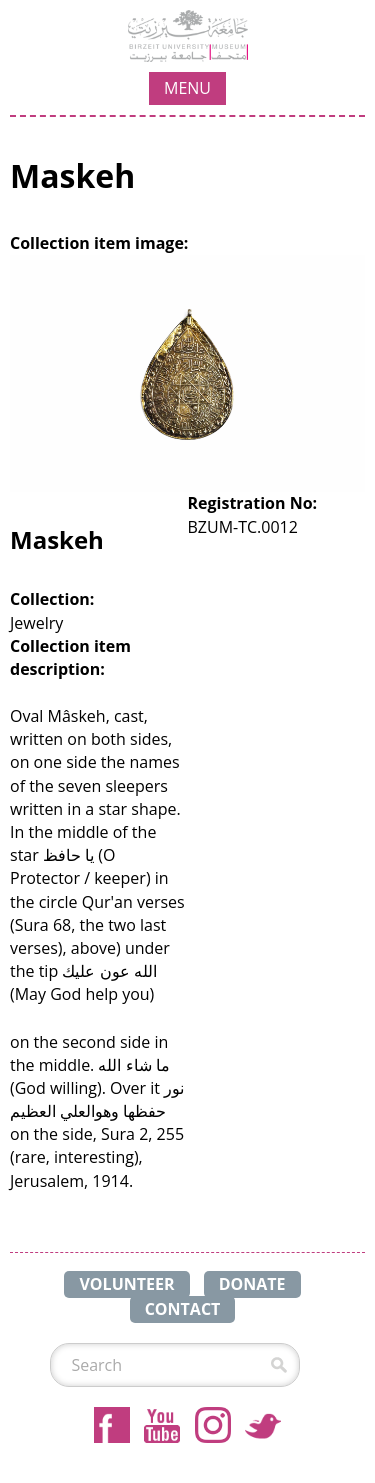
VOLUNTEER (126, 1284)
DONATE (252, 1284)
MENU (187, 88)
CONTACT (183, 1309)
